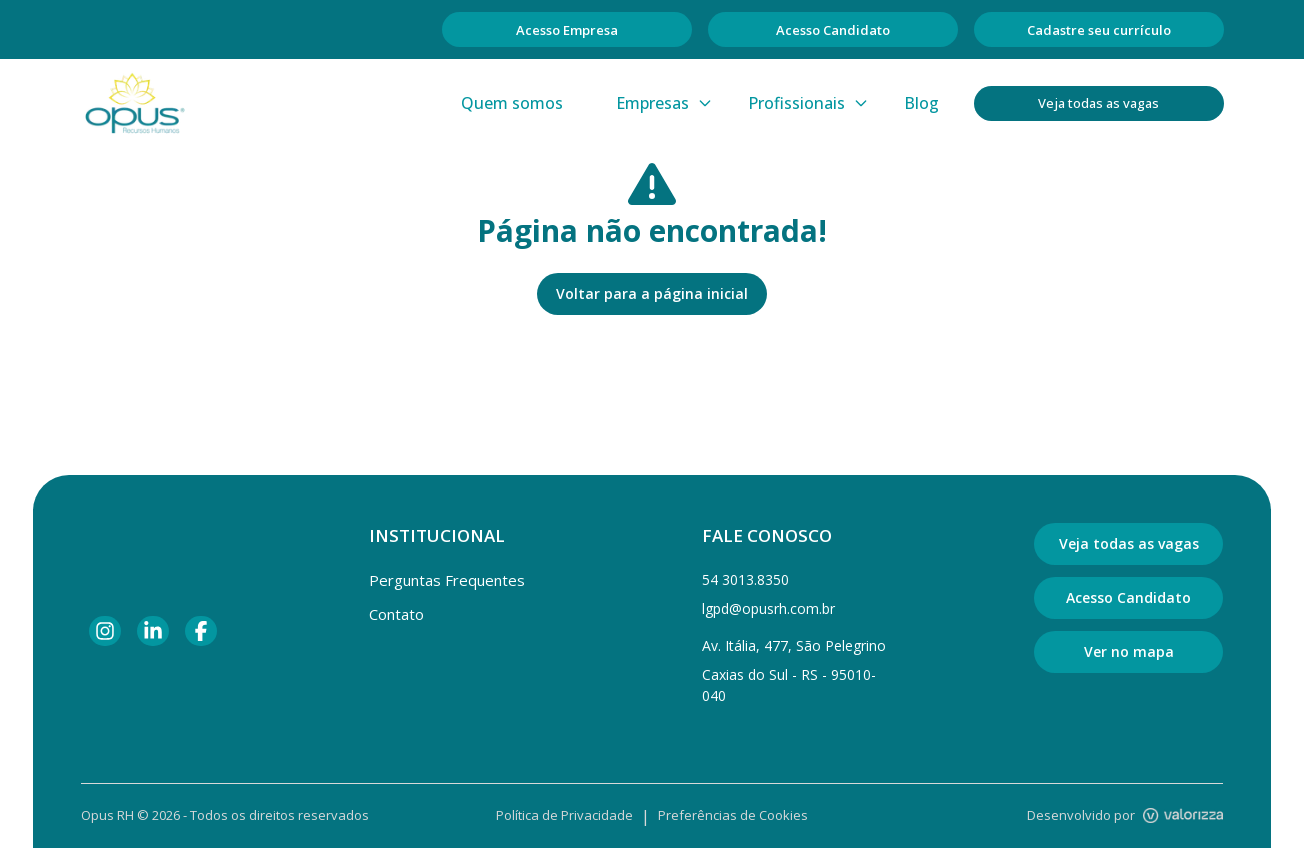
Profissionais (808, 103)
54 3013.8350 (745, 579)
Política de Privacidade (564, 815)
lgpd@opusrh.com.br (768, 608)
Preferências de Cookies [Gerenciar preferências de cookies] (733, 815)
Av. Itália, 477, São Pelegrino (794, 645)
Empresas (664, 103)
